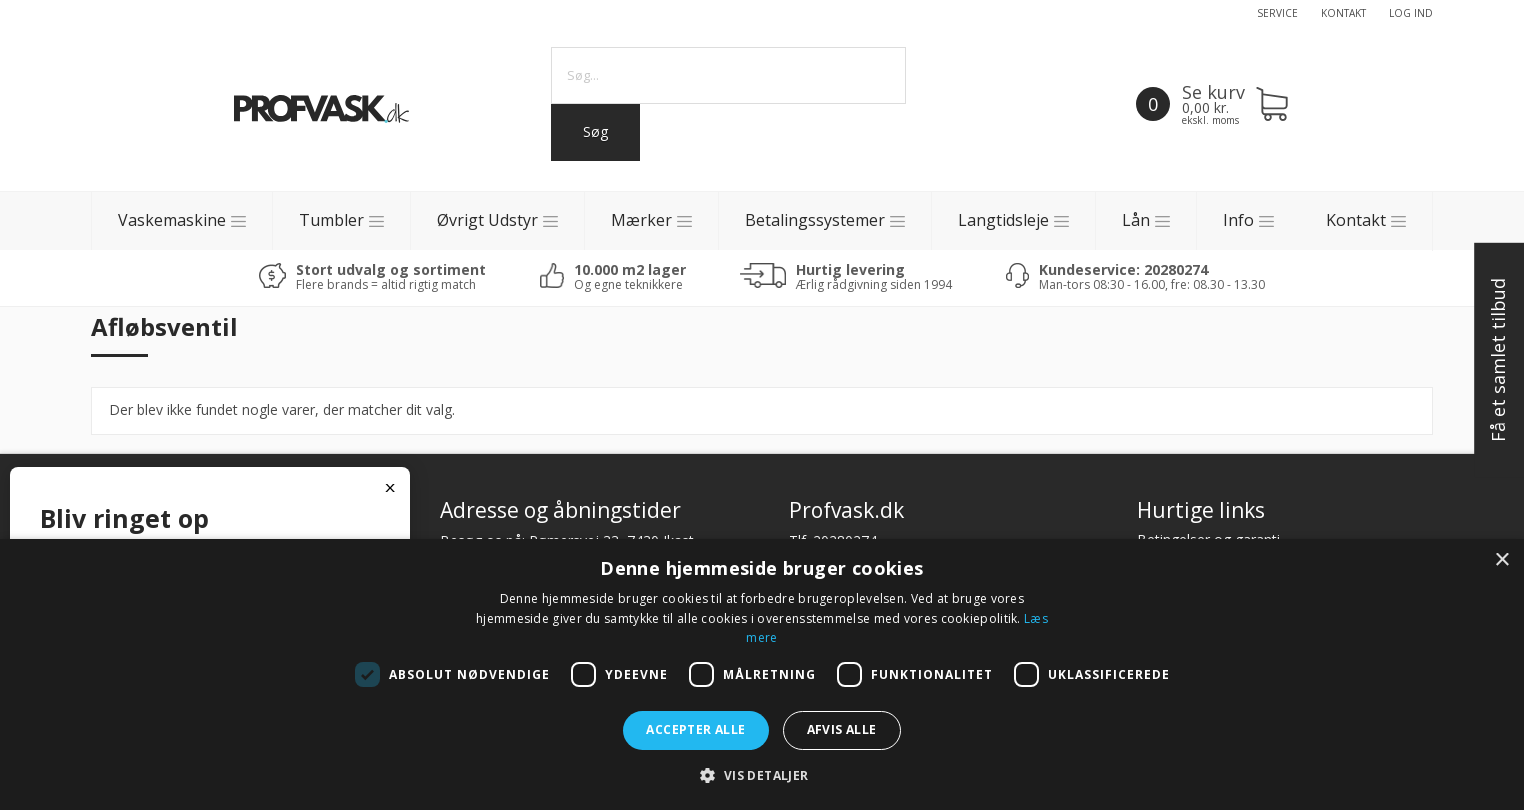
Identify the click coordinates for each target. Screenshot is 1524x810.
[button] (761, 775)
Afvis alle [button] (842, 729)
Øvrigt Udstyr (487, 220)
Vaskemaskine (172, 220)
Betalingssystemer (815, 220)
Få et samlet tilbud (1498, 361)
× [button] (1501, 560)
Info (1238, 220)
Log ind (1411, 13)
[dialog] (762, 674)
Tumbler (331, 220)
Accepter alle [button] (695, 729)
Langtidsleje (1003, 220)
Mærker (641, 220)
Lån (1136, 220)
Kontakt (1343, 13)
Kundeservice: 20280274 (1123, 269)
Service (1277, 13)
